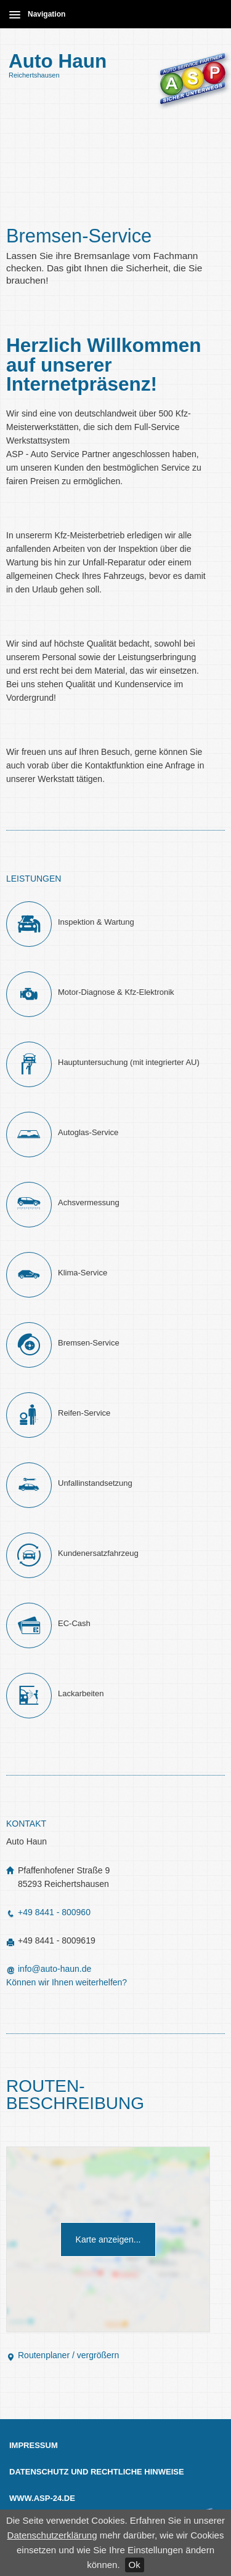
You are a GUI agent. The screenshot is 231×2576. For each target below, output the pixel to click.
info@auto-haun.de (54, 1969)
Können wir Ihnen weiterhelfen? (66, 1982)
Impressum (33, 2445)
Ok (134, 2564)
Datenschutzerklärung (52, 2535)
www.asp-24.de (42, 2498)
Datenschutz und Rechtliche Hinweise (96, 2471)
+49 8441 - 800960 (48, 1912)
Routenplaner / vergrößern (62, 2355)
